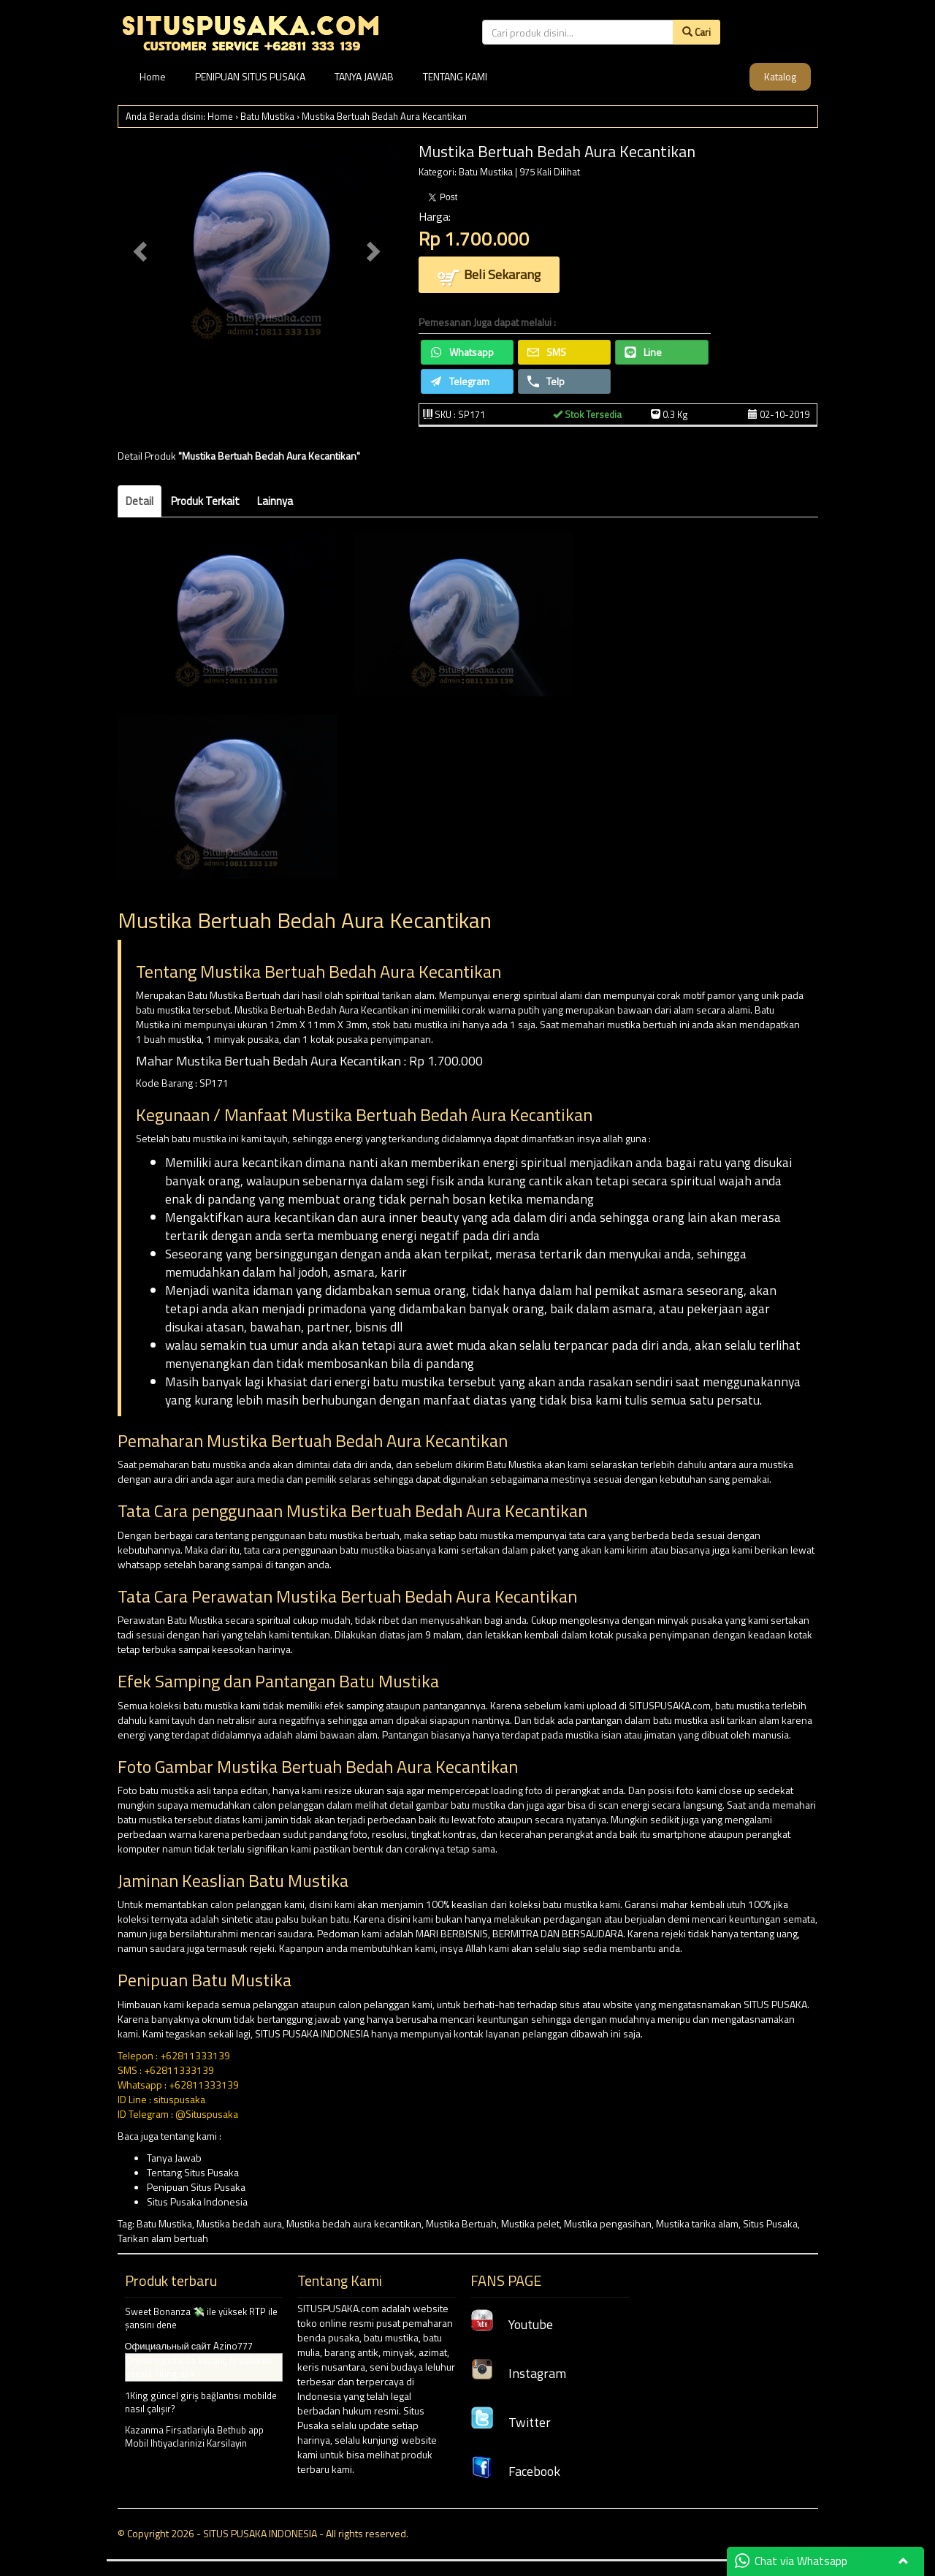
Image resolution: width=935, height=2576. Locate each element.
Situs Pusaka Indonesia (197, 2201)
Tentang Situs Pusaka (193, 2172)
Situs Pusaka (770, 2223)
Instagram (518, 2373)
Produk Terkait (205, 501)
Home (153, 76)
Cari (696, 31)
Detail (139, 501)
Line (643, 352)
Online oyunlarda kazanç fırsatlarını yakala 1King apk (199, 2367)
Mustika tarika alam (697, 2223)
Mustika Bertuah (461, 2223)
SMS (546, 352)
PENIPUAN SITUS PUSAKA (250, 76)
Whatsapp (462, 352)
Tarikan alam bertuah (163, 2238)
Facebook (515, 2471)
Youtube (511, 2324)
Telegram (459, 381)
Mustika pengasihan (608, 2223)
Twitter (510, 2422)
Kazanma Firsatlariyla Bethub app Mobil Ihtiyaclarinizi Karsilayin (194, 2437)
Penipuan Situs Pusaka (196, 2187)
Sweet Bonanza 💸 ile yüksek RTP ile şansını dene (201, 2318)
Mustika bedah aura (239, 2223)
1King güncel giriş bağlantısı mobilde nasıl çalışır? (201, 2402)
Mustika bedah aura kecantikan (353, 2223)
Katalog (780, 76)
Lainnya (275, 501)
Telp (546, 381)
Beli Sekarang (489, 276)
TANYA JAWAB (364, 76)
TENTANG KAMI (455, 76)
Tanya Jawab (174, 2157)
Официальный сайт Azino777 (189, 2345)
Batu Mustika (267, 116)
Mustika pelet (530, 2223)
